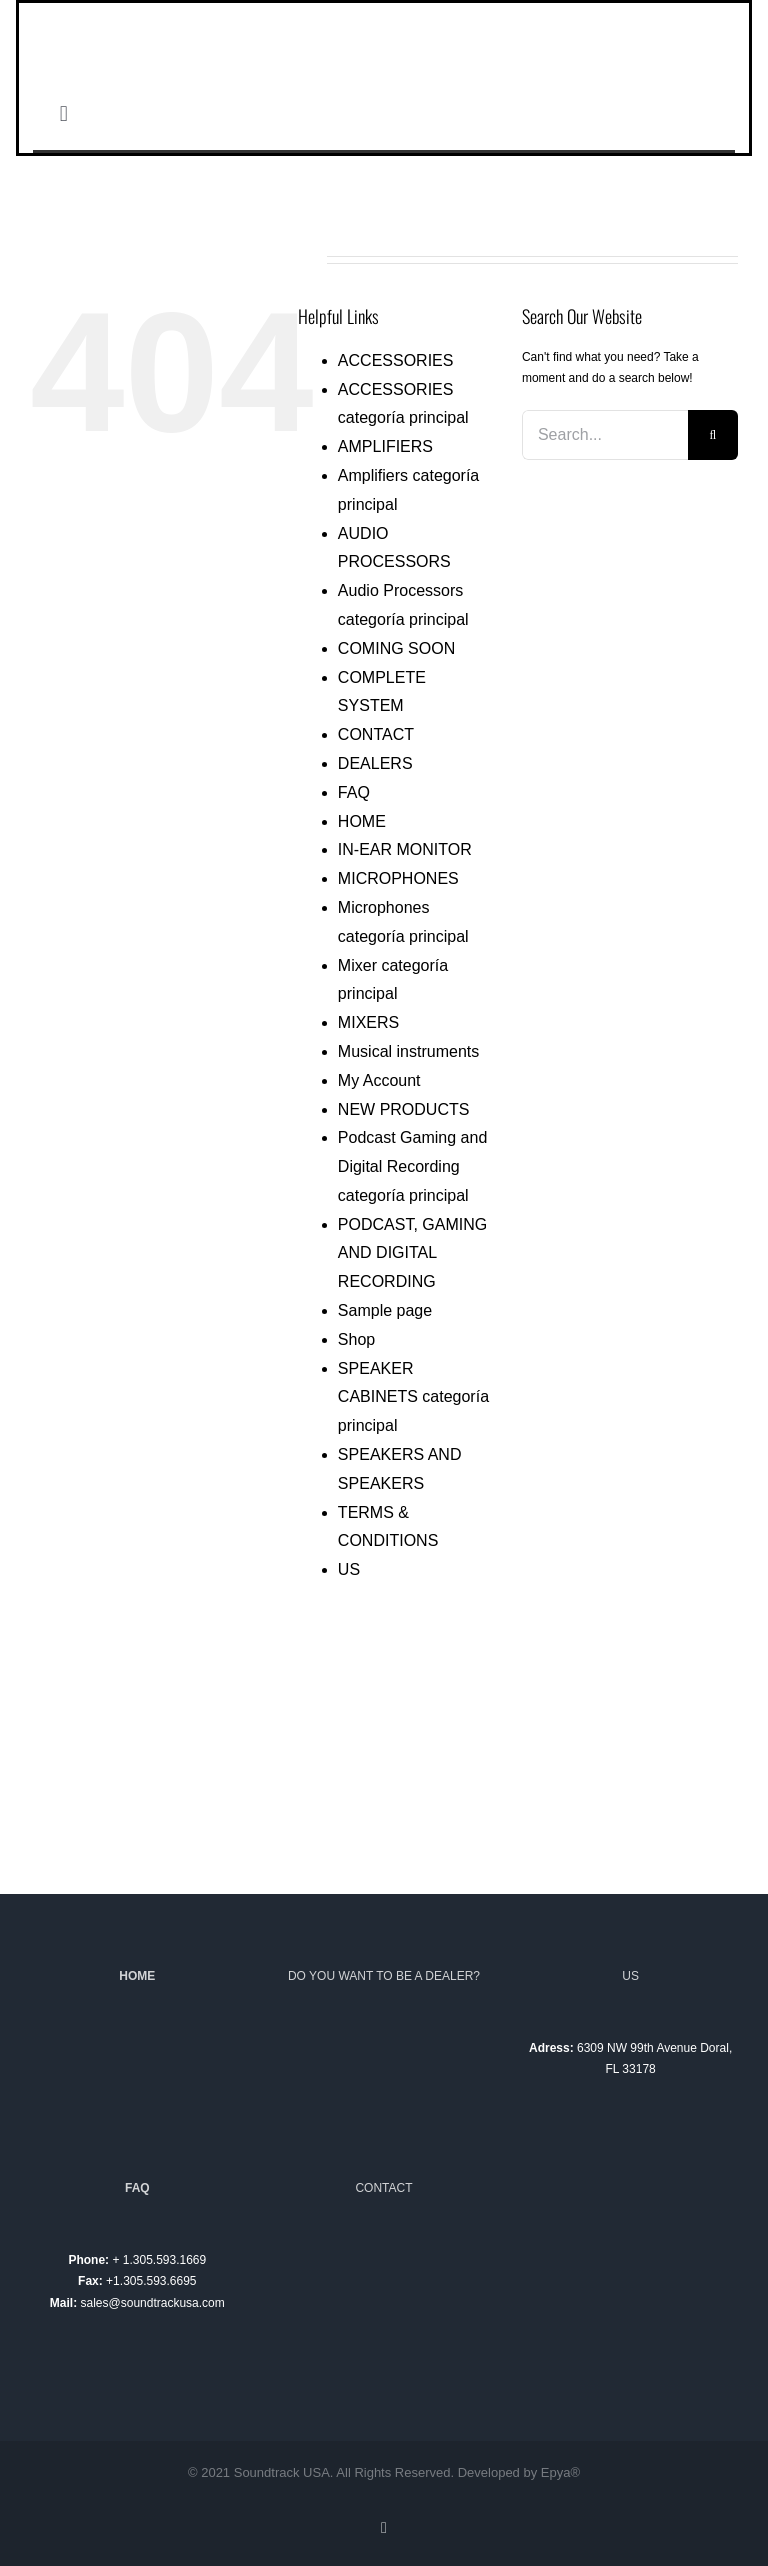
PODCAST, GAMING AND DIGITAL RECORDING (412, 1253)
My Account (379, 1080)
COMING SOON (396, 648)
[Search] (713, 435)
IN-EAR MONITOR (405, 849)
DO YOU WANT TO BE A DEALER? (384, 1976)
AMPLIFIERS (385, 446)
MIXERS (368, 1022)
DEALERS (375, 763)
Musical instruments (408, 1051)
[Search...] (605, 435)
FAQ (354, 792)
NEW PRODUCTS (404, 1109)
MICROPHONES (398, 878)
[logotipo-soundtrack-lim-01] (384, 9)
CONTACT (376, 734)
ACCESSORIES (396, 360)
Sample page (385, 1310)
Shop (356, 1339)
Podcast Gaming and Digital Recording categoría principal (412, 1166)
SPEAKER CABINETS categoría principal (413, 1397)
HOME (362, 821)
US (349, 1569)
